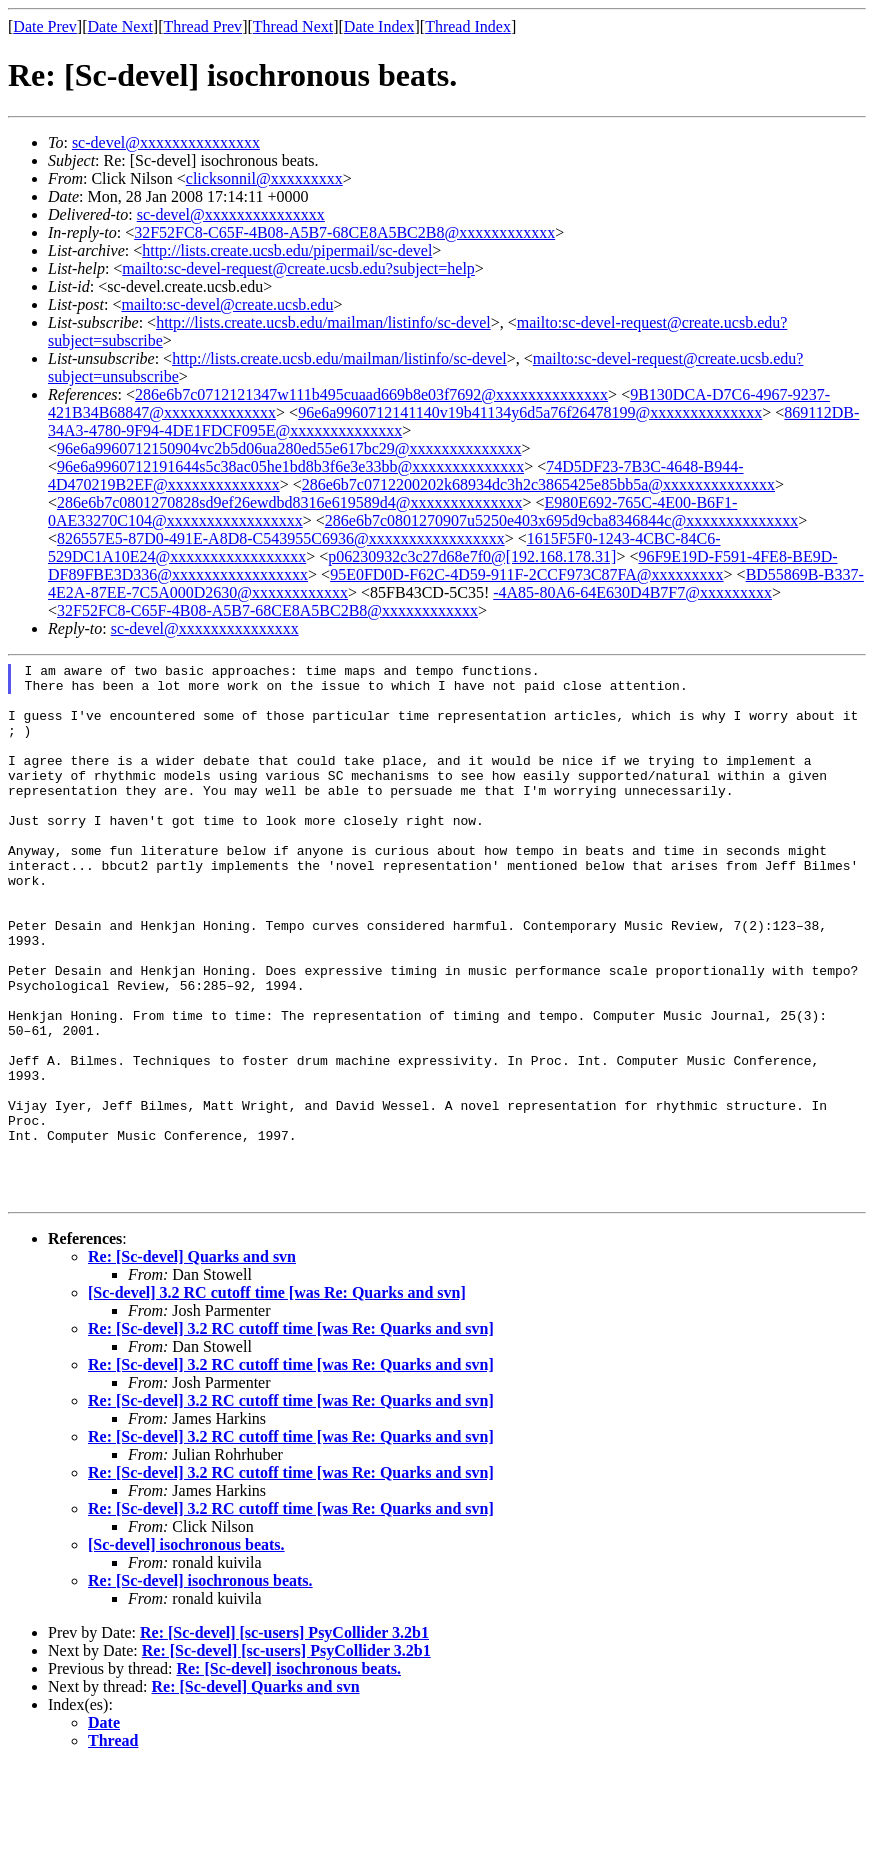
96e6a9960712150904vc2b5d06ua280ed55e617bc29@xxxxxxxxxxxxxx (289, 448)
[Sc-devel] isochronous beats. (186, 1634)
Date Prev (45, 26)
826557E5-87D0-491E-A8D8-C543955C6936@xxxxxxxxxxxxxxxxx (281, 538)
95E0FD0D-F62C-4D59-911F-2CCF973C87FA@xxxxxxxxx (526, 574)
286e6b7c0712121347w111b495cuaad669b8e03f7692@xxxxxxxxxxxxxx (371, 394)
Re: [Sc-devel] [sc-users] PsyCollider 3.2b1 (284, 1722)
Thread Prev (202, 26)
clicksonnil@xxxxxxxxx (264, 178)
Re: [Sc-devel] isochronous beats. (200, 1670)
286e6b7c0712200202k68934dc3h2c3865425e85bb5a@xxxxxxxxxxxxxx (538, 484)
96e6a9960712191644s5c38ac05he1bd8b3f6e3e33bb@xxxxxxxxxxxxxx (290, 466)
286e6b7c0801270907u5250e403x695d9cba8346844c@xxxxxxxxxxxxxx (561, 520)
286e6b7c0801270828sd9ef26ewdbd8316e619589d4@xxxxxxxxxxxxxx (289, 502)
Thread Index (468, 26)
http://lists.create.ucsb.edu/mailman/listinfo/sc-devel (323, 322)
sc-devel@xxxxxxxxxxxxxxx (166, 142)
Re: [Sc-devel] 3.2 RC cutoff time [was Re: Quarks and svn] (291, 1418)
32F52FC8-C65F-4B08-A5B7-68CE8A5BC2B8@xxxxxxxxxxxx (344, 232)
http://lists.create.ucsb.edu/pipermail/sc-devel (287, 250)
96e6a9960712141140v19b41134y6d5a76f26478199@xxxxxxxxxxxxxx (530, 412)
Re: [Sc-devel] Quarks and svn (192, 1346)
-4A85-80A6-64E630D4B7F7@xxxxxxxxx (632, 592)
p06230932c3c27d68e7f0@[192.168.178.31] (472, 556)
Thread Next (293, 26)
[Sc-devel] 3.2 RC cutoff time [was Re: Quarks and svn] (277, 1382)
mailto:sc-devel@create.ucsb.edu (227, 304)
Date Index (379, 26)
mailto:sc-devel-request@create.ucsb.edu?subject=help (298, 268)
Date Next (120, 26)
